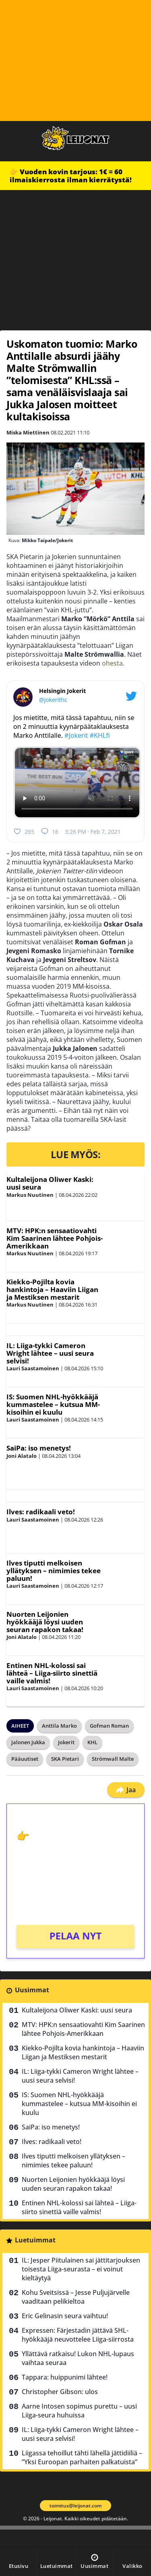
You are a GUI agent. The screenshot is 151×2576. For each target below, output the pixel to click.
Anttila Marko (59, 1725)
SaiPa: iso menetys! (38, 1448)
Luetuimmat (35, 2240)
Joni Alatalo (21, 1455)
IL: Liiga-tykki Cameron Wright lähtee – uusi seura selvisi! (50, 1353)
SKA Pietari (65, 1758)
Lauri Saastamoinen (32, 1368)
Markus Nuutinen (30, 1194)
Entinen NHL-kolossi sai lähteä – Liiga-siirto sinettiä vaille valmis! (51, 1673)
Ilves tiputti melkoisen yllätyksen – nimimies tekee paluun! (53, 1570)
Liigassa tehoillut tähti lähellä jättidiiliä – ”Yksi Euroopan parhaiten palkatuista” (82, 2457)
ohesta (112, 663)
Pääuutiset (24, 1758)
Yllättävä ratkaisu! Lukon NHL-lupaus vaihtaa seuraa (78, 2358)
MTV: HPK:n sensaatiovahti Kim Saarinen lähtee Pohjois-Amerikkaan (54, 1238)
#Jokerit (76, 735)
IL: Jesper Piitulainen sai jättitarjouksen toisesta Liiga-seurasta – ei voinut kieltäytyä (81, 2269)
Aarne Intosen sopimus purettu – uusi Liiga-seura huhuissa (79, 2410)
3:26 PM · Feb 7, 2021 (92, 831)
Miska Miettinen (28, 432)
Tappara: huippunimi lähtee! (65, 2377)
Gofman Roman (109, 1725)
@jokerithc (53, 699)
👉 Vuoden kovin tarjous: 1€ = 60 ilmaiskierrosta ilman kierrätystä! (71, 175)
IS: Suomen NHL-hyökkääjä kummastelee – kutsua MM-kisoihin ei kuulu (53, 1404)
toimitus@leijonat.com (75, 2505)
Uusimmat (32, 1989)
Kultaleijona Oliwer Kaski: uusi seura (49, 1183)
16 (49, 831)
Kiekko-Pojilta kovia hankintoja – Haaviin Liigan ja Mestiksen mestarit (52, 1289)
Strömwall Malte (113, 1758)
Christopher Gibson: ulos (60, 2391)
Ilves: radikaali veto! (40, 1511)
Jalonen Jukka (28, 1742)
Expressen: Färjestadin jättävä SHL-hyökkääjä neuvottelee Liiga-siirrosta (78, 2335)
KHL (92, 1742)
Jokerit (66, 1742)
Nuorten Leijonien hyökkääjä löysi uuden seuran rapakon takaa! (44, 1621)
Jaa (126, 1789)
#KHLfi (100, 735)
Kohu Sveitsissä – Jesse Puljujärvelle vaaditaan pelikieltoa (76, 2297)
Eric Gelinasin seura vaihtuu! (65, 2315)
